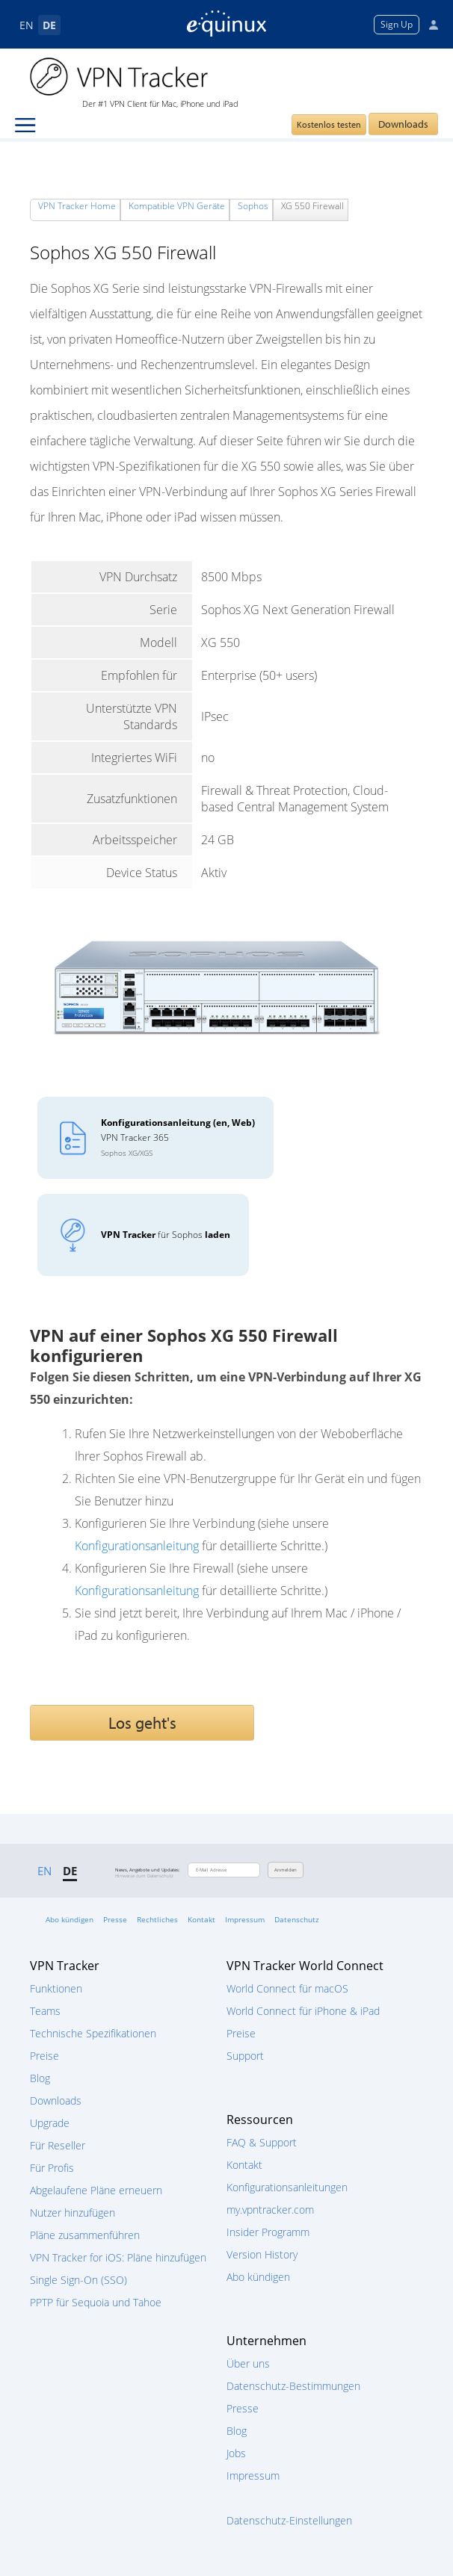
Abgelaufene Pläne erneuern (96, 2190)
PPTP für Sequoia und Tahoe (95, 2302)
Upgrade (50, 2123)
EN (26, 25)
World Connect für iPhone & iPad (303, 2011)
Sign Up (396, 24)
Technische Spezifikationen (93, 2033)
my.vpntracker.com (270, 2209)
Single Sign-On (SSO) (78, 2280)
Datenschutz (296, 1919)
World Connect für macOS (287, 1988)
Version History (262, 2254)
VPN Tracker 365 (178, 1137)
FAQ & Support (261, 2142)
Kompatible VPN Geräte (177, 205)
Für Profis (52, 2168)
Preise (44, 2056)
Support (245, 2056)
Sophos (253, 205)
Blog (40, 2078)
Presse (115, 1919)
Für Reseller (57, 2145)
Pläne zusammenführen (85, 2235)
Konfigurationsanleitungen (287, 2187)
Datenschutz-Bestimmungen (293, 2386)
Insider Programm (267, 2232)
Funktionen (56, 1988)
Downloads (403, 124)
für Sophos (165, 1234)
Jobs (236, 2453)
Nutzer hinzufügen (72, 2212)
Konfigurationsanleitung (137, 1546)
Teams (45, 2011)
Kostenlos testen (329, 124)
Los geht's (142, 1722)
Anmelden (285, 1870)
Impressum (245, 1919)
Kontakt (201, 1919)
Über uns (248, 2363)
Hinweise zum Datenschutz (144, 1876)
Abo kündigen (69, 1919)
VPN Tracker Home (77, 205)
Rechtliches (157, 1919)
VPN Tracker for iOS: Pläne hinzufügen (118, 2257)
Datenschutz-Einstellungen (289, 2520)
